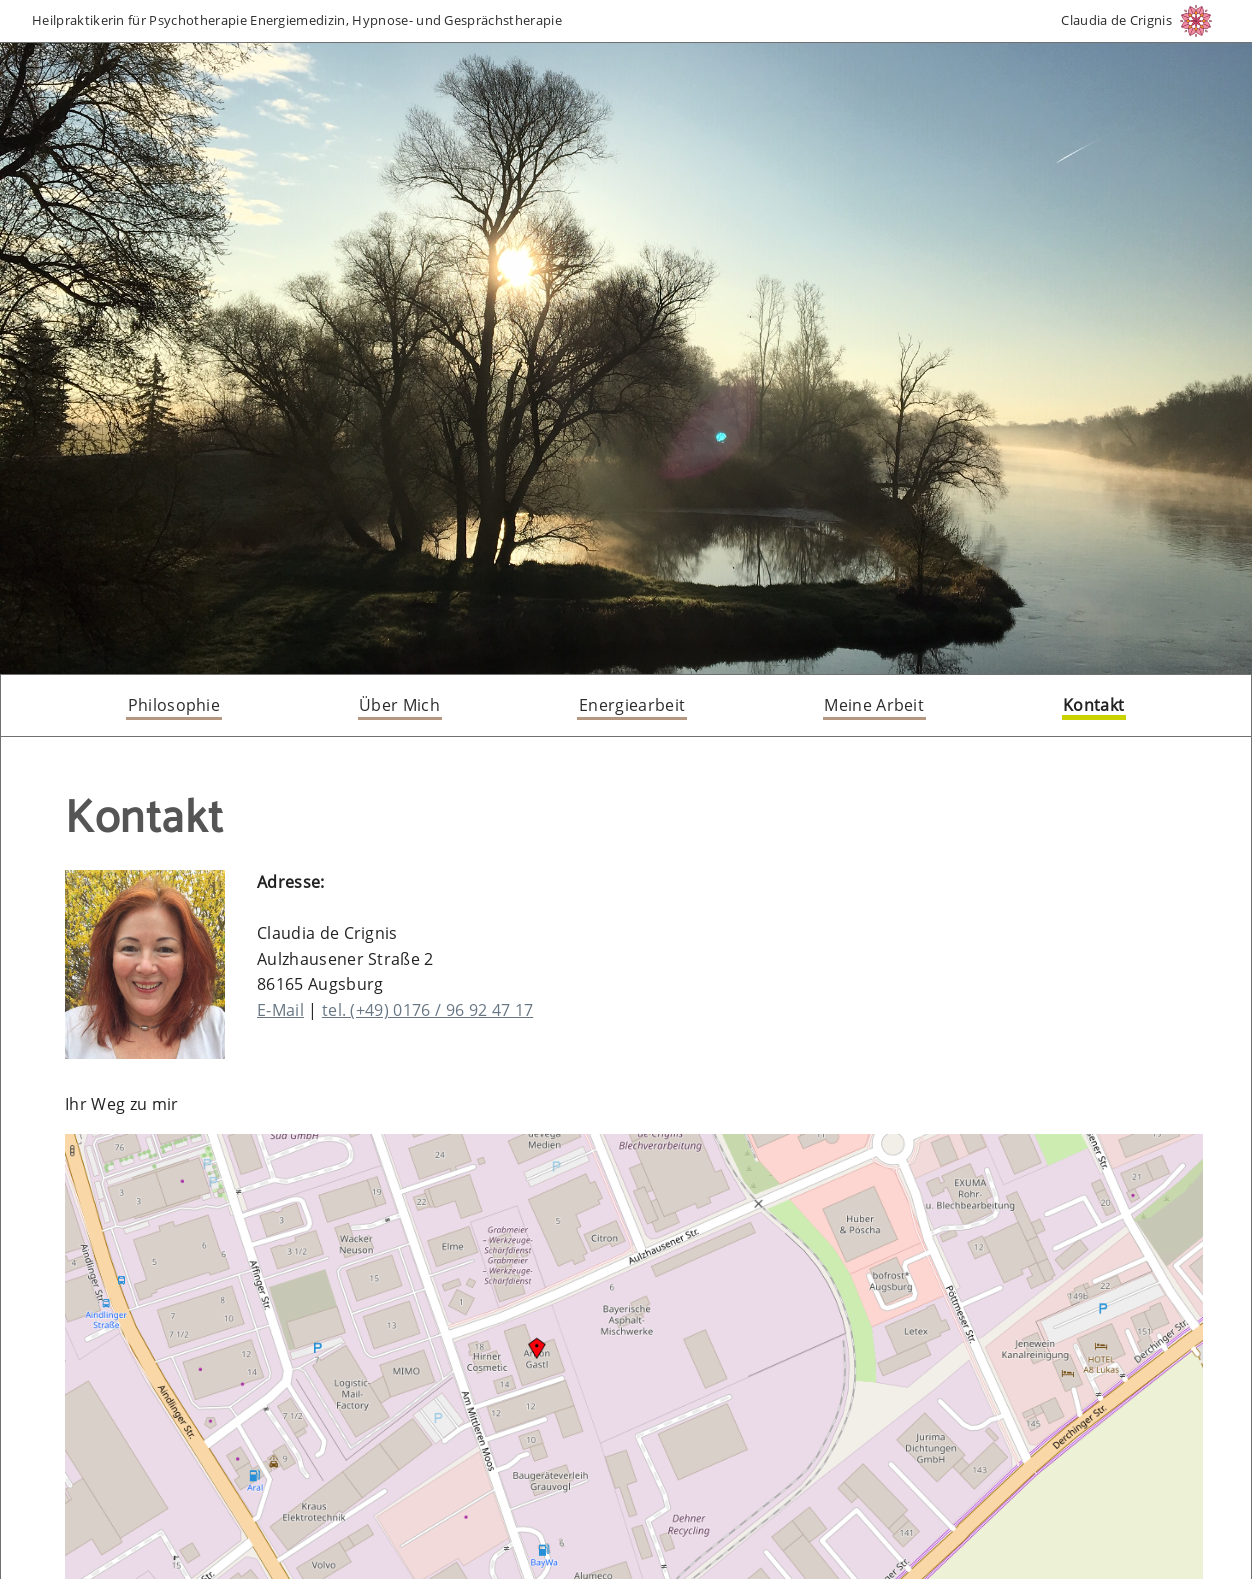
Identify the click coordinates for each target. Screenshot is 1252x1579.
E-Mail (280, 1010)
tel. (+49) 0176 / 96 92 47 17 (427, 1010)
